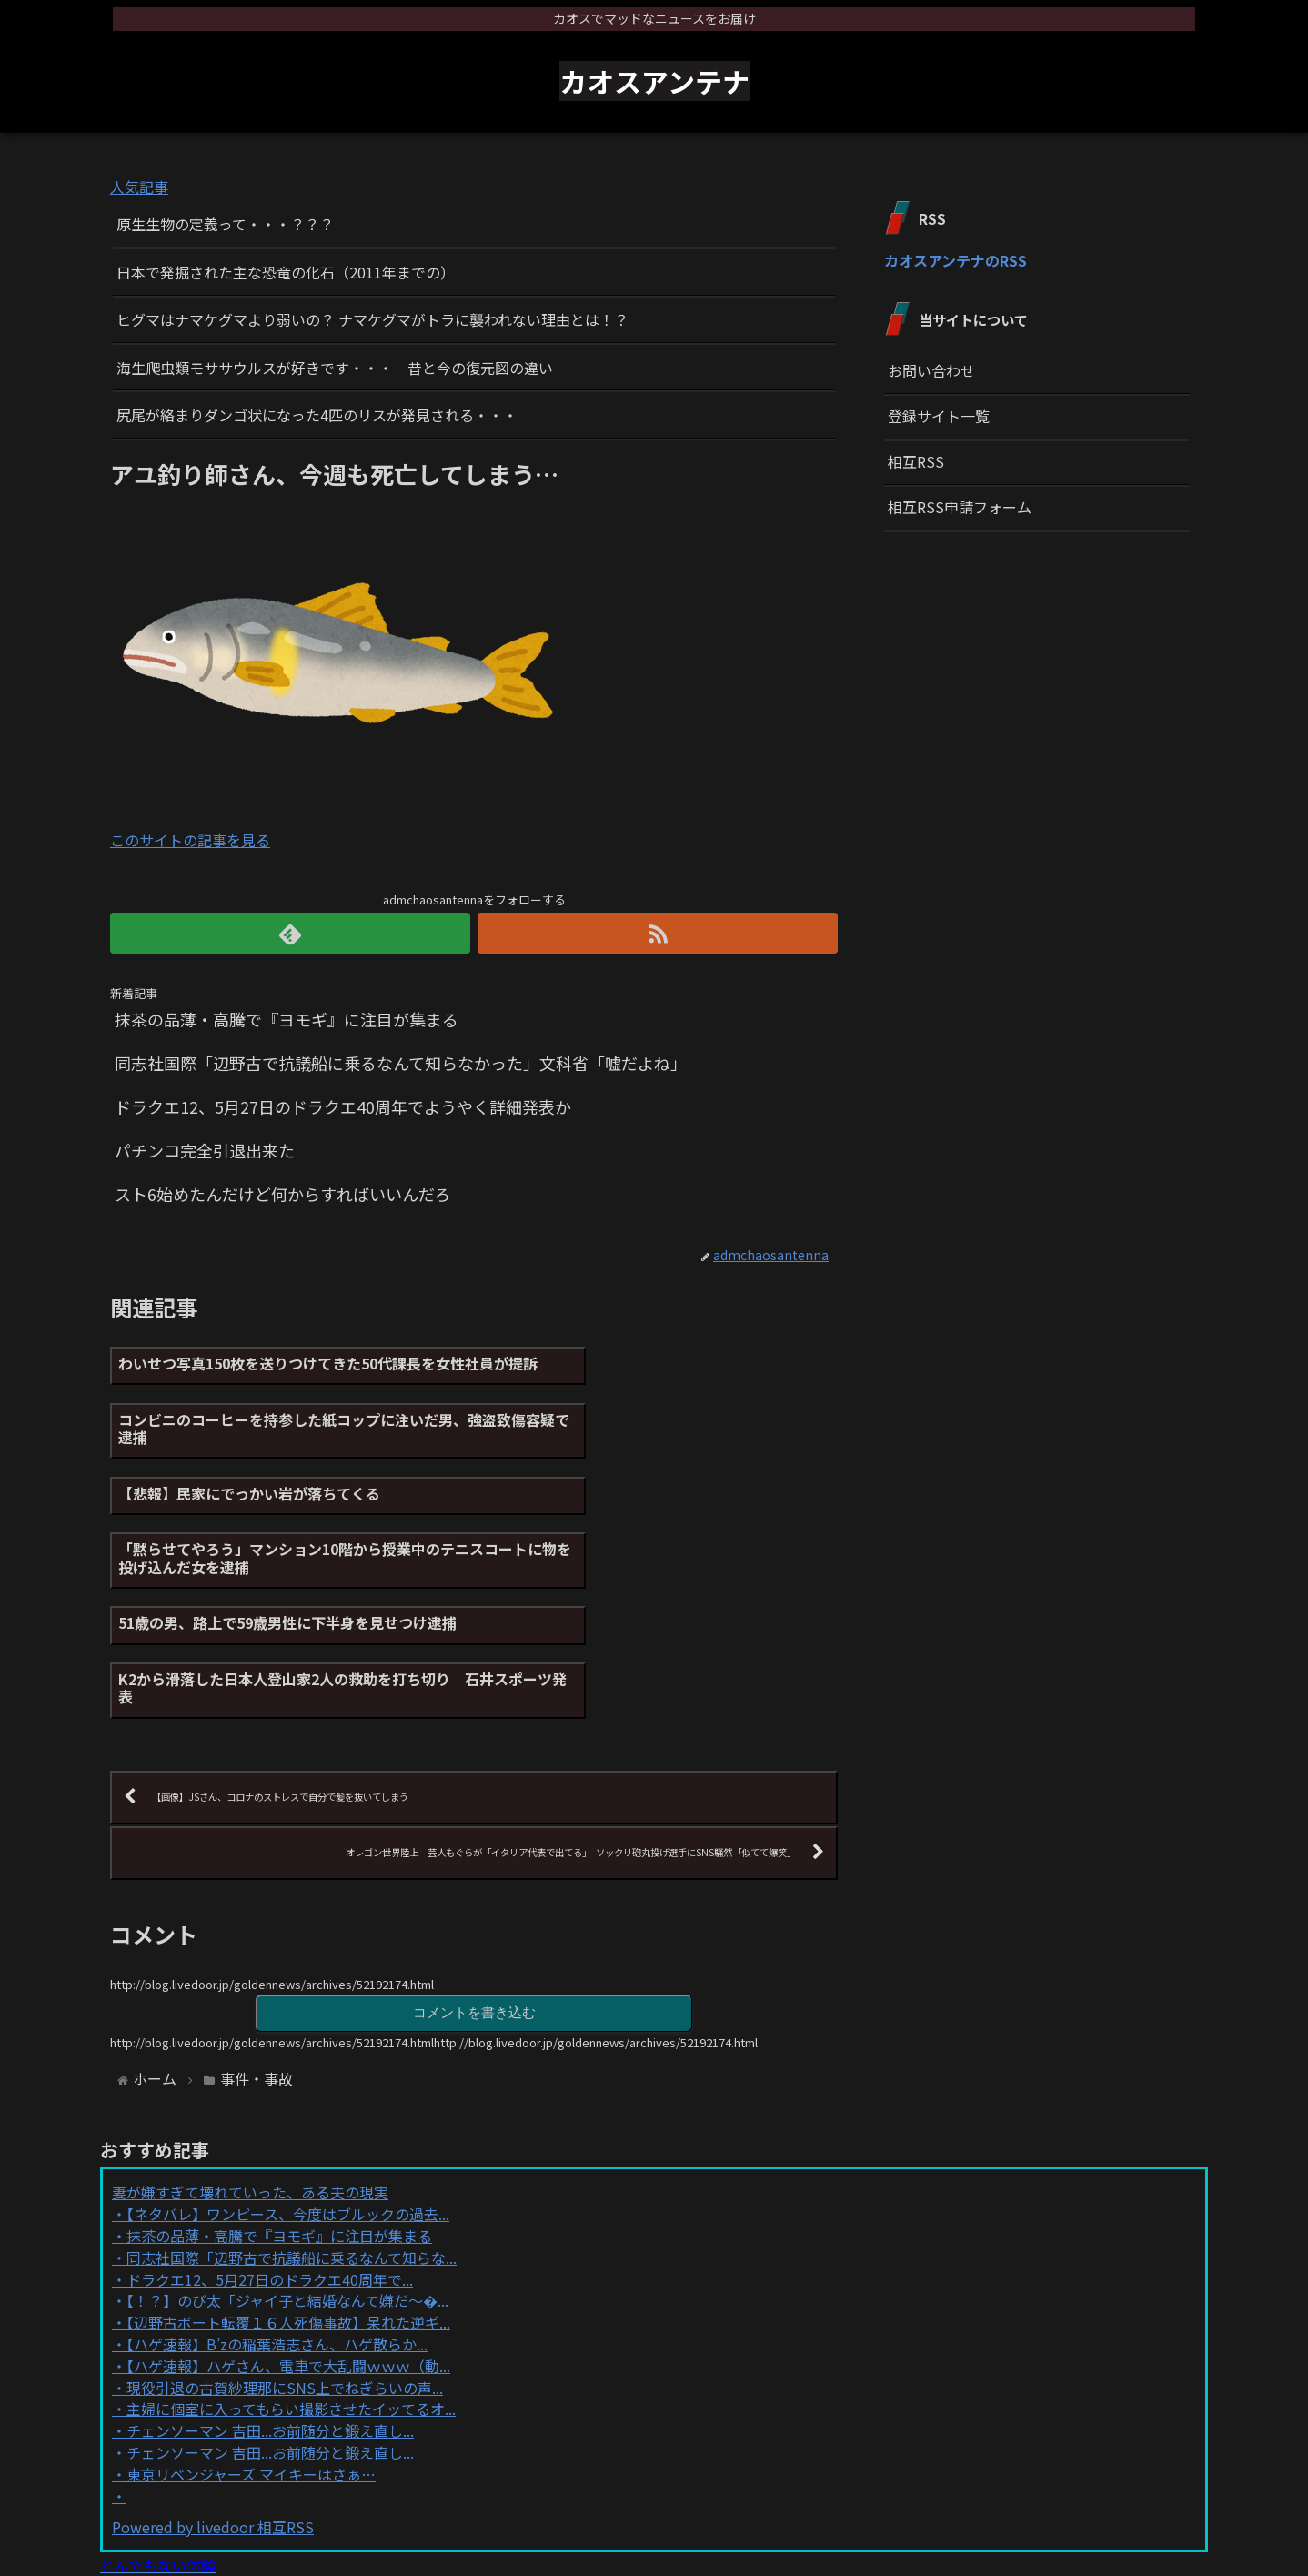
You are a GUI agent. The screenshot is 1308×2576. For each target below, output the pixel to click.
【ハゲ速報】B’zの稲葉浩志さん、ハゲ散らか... (277, 2189)
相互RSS (916, 461)
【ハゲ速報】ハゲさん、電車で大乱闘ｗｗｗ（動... (288, 2211)
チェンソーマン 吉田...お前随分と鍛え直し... (270, 2276)
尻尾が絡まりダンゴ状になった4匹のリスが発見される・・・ (317, 415)
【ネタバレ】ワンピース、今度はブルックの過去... (287, 2059)
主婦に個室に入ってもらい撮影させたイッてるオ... (291, 2254)
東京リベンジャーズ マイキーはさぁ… (251, 2319)
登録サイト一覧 (939, 416)
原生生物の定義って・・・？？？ (225, 224)
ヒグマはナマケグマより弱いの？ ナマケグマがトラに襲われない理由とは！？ (372, 319)
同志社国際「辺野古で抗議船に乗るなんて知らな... (291, 2103)
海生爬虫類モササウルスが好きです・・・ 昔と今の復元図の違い (334, 368)
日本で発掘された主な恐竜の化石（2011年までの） (285, 272)
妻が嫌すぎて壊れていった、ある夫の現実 (250, 2037)
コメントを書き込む (473, 1856)
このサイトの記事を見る (190, 840)
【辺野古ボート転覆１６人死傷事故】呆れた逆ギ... (288, 2167)
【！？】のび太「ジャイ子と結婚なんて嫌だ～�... (287, 2146)
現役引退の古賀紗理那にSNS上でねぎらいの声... (284, 2232)
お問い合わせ (931, 370)
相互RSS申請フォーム (959, 507)
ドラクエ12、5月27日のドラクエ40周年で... (269, 2124)
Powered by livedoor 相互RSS (213, 2372)
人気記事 (139, 186)
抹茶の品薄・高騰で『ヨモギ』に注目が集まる (279, 2081)
